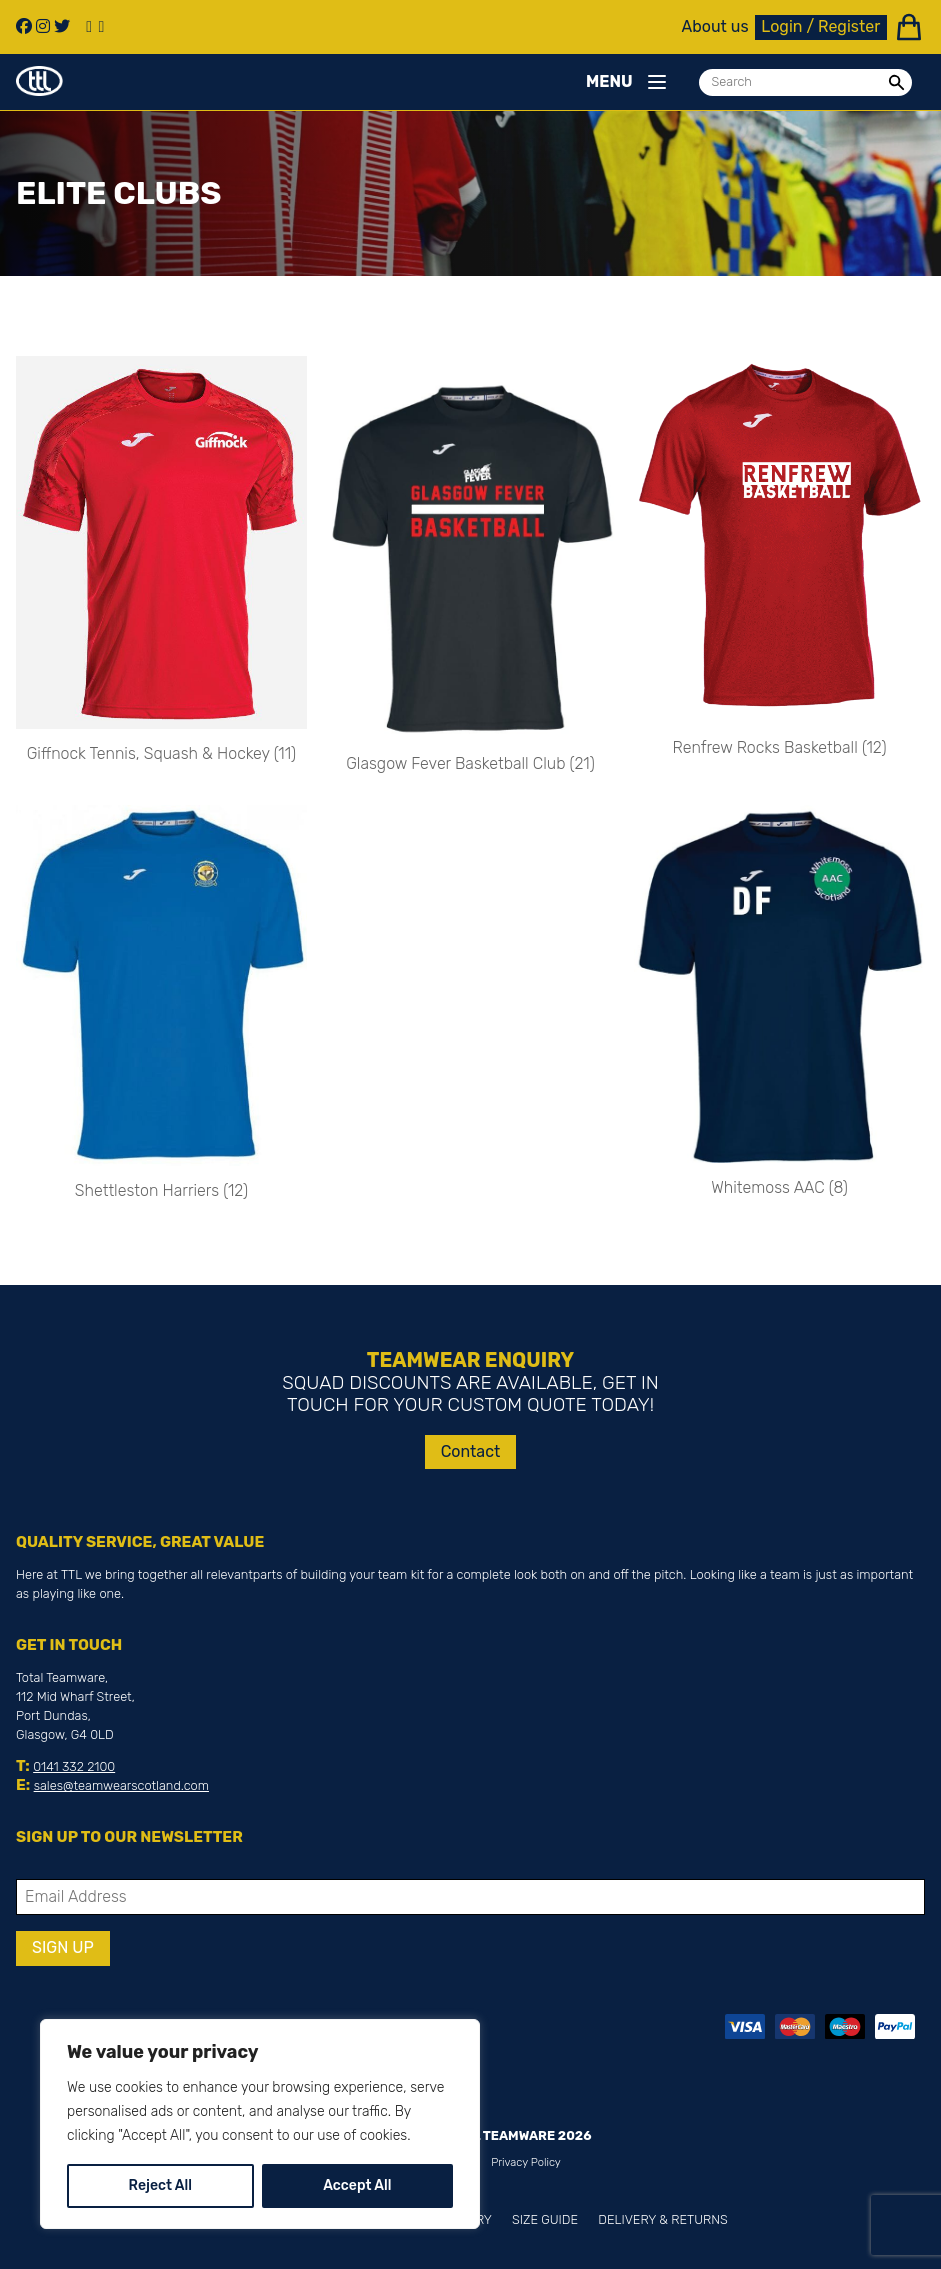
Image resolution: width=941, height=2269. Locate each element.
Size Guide (545, 2219)
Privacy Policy (526, 2162)
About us (715, 27)
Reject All (160, 2185)
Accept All (357, 2185)
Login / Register (820, 26)
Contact (471, 1451)
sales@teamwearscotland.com (121, 1785)
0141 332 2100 (74, 1766)
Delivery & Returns (662, 2219)
